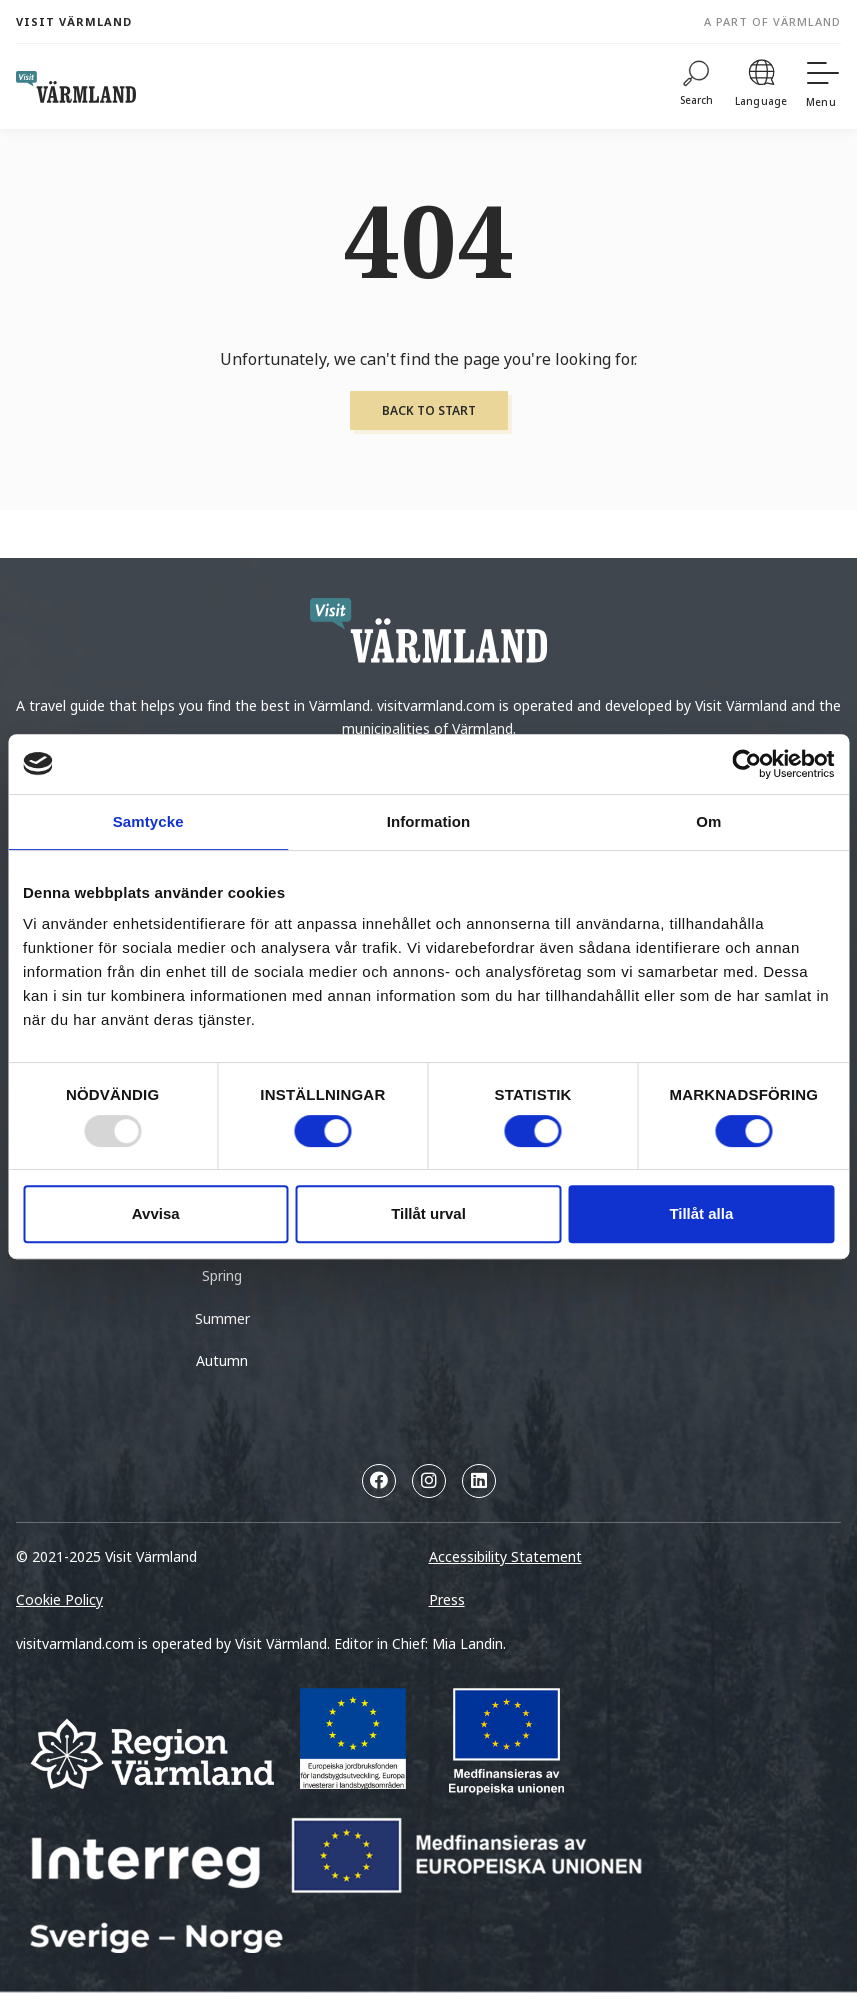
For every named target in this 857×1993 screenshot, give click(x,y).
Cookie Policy (59, 1599)
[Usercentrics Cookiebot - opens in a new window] (746, 764)
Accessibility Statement (505, 1556)
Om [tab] (708, 821)
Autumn (222, 1360)
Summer (222, 1318)
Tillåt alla (701, 1213)
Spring (222, 1275)
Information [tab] (429, 821)
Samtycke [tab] (148, 821)
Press (447, 1599)
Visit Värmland (74, 21)
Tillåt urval (428, 1213)
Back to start (429, 410)
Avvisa (156, 1213)
